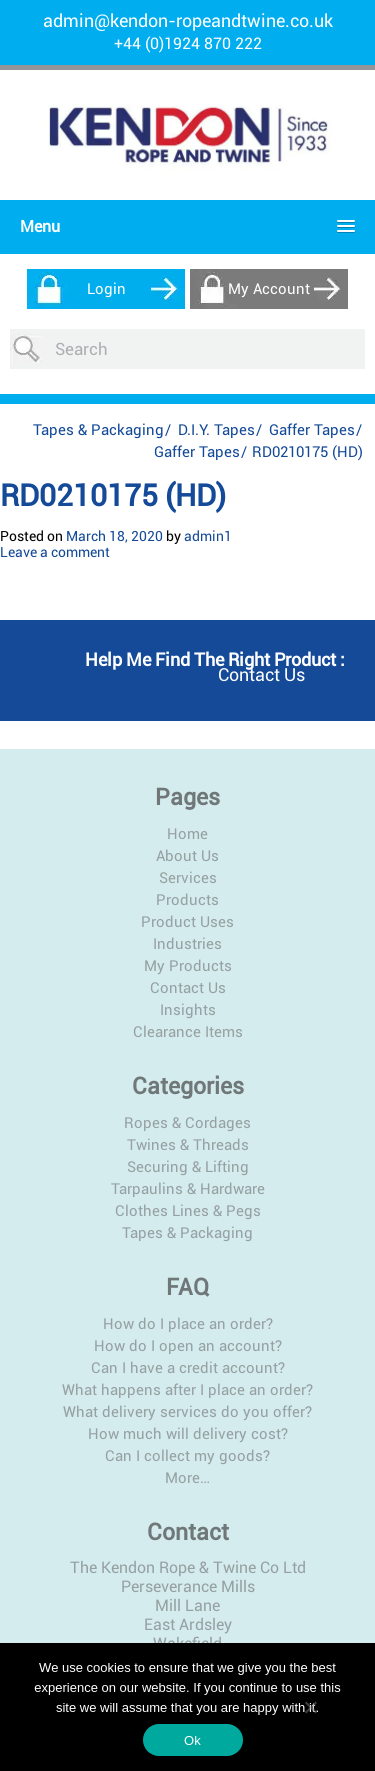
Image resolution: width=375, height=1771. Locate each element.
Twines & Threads (188, 1145)
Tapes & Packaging (98, 430)
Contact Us (188, 988)
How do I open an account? (188, 1346)
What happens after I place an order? (187, 1390)
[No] (310, 1707)
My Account (269, 289)
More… (187, 1478)
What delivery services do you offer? (187, 1412)
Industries (187, 944)
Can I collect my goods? (187, 1456)
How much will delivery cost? (188, 1434)
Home (187, 834)
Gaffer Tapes (312, 430)
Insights (188, 1010)
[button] (182, 226)
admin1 (208, 536)
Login (106, 289)
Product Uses (187, 922)
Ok (192, 1740)
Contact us (261, 674)
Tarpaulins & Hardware (188, 1189)
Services (188, 878)
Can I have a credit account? (188, 1368)
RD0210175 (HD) (113, 495)
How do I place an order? (188, 1324)
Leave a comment (55, 552)
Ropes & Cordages (187, 1123)
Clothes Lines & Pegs (188, 1211)
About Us (187, 856)
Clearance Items (188, 1032)
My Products (188, 966)
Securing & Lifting (188, 1167)
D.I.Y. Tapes (216, 430)
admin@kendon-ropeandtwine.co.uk (188, 20)
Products (187, 900)
